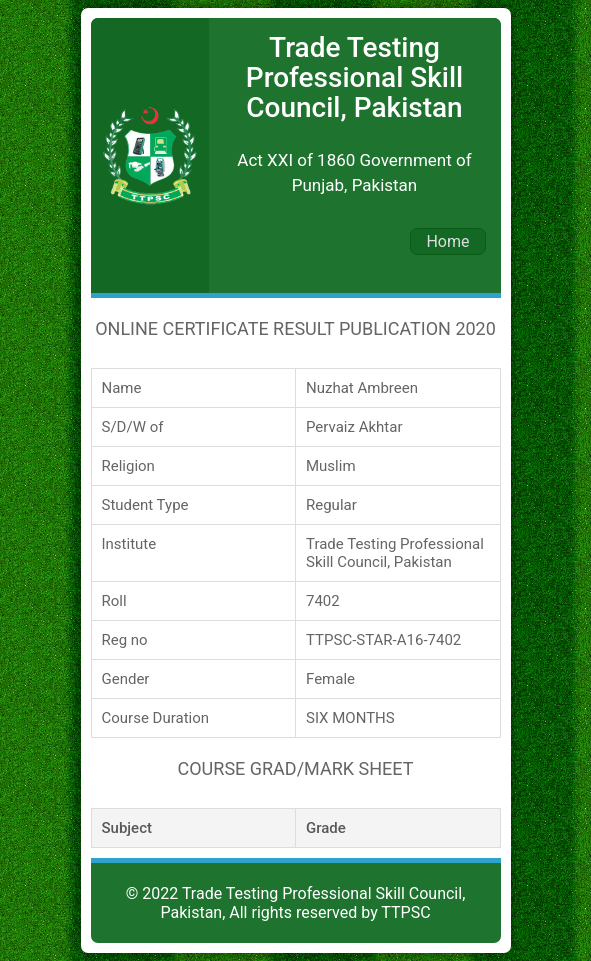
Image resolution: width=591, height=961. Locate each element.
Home (447, 241)
